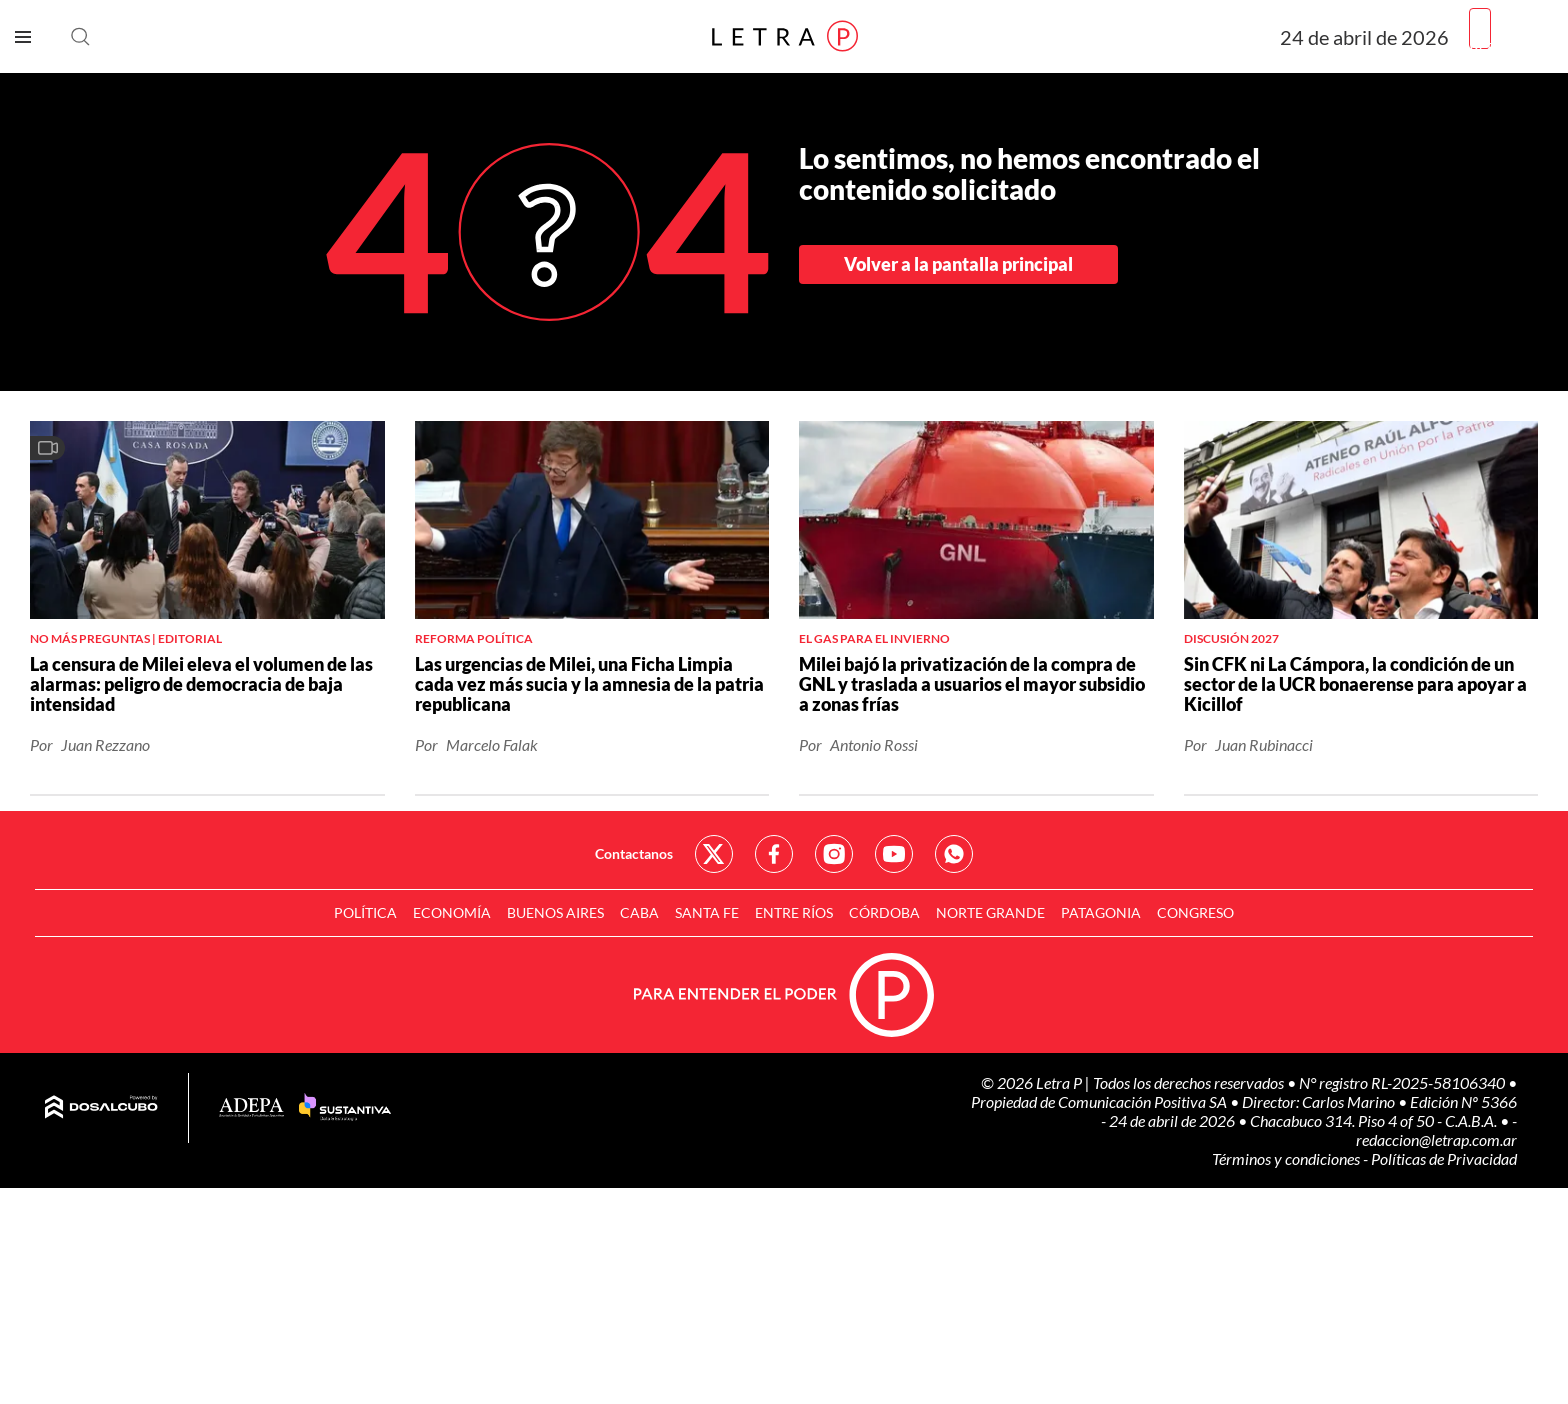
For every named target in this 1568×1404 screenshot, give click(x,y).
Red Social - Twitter (714, 854)
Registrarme (1511, 44)
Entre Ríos (794, 912)
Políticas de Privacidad (1444, 1158)
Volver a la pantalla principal (958, 264)
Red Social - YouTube (894, 854)
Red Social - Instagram (834, 854)
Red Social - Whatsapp (954, 854)
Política (365, 912)
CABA (639, 912)
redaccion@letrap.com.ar (1436, 1139)
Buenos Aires (555, 912)
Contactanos (634, 853)
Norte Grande (990, 912)
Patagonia (1101, 912)
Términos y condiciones (1287, 1158)
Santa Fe (707, 912)
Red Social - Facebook (774, 854)
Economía (452, 912)
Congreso (1195, 912)
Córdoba (884, 912)
